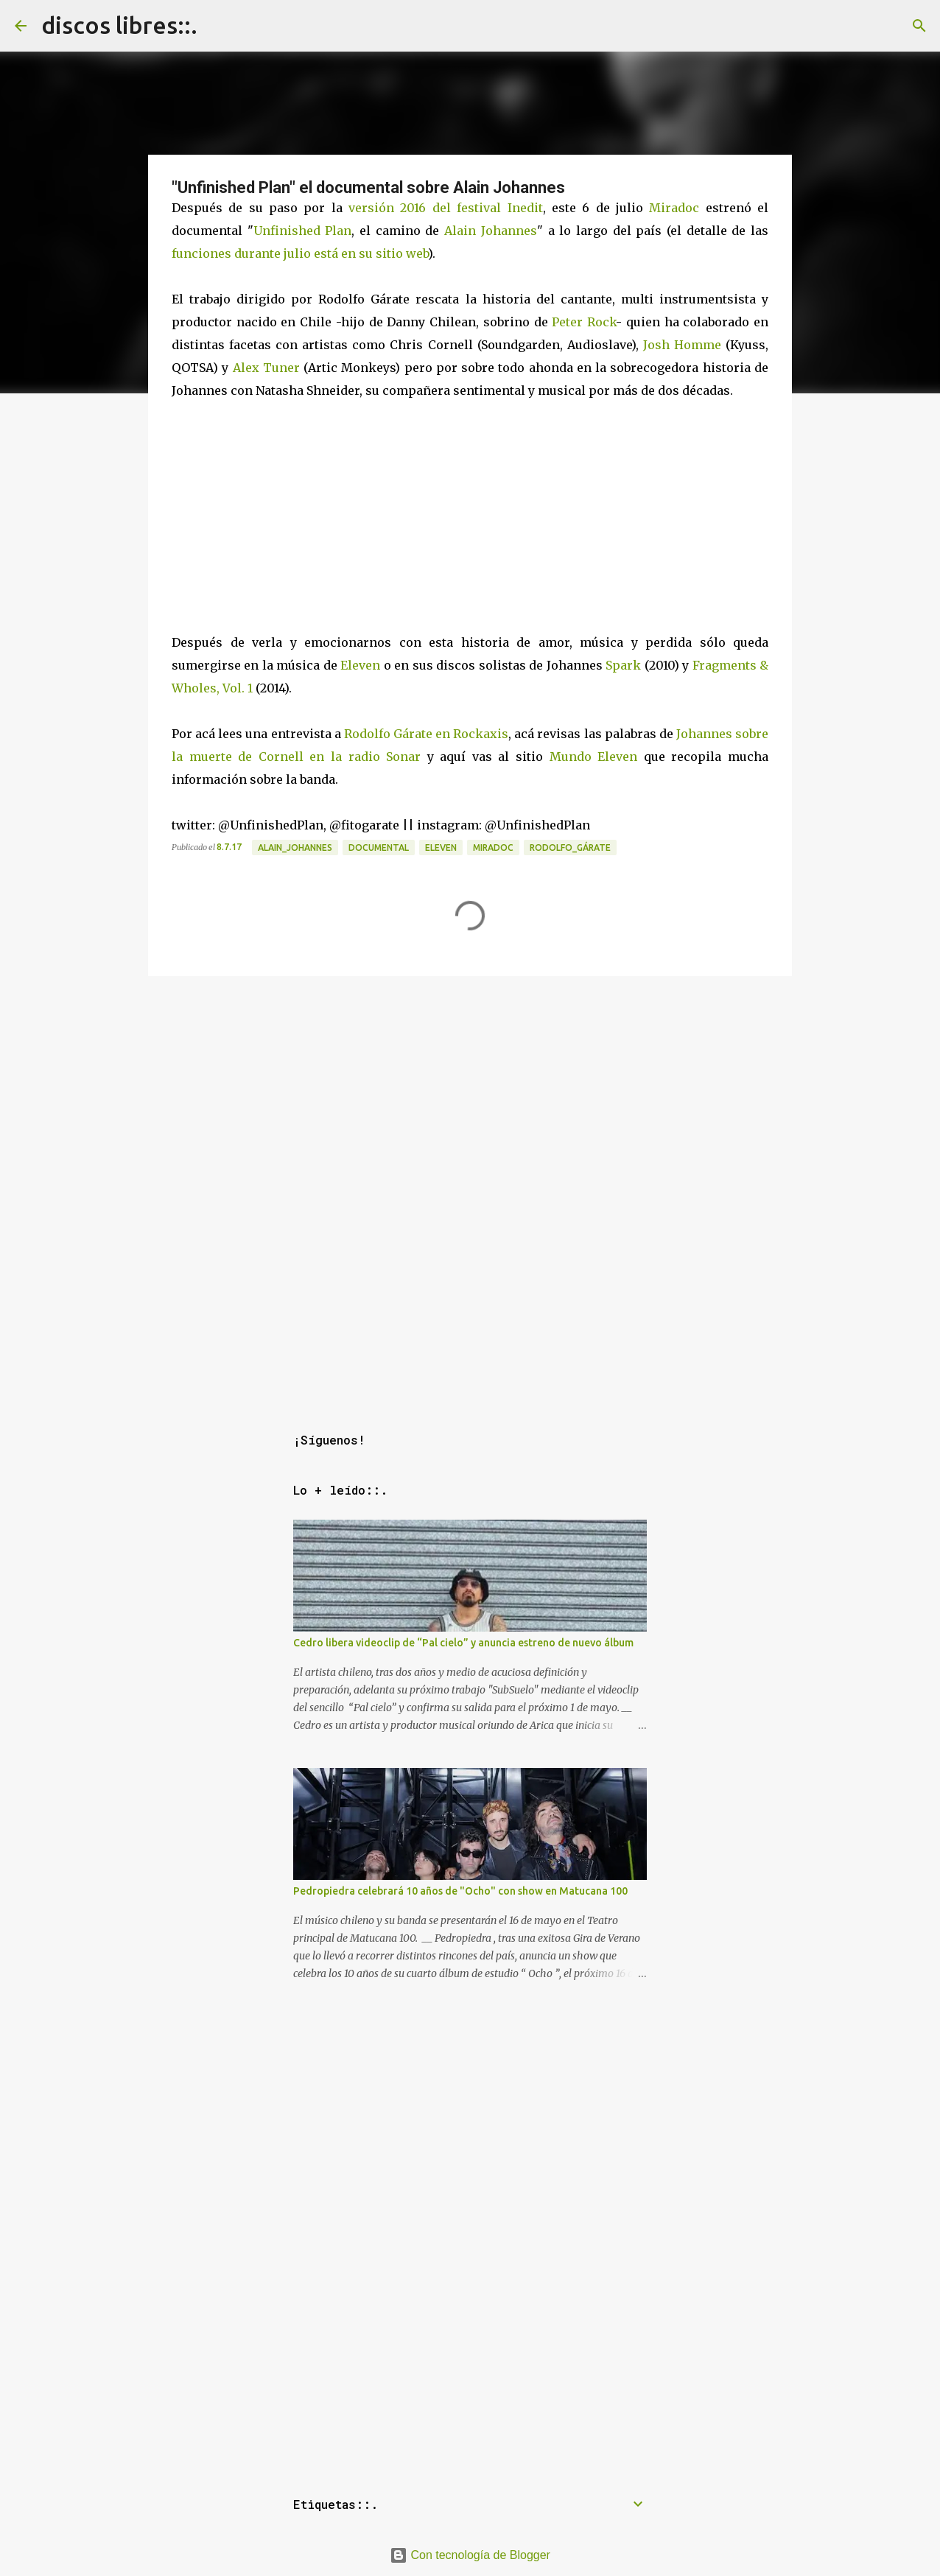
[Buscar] (919, 25)
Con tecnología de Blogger (470, 2555)
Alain (460, 230)
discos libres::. (119, 25)
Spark (623, 665)
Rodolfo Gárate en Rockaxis (426, 733)
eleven (441, 847)
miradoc (493, 847)
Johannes (509, 230)
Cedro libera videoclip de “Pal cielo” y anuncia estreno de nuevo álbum (463, 1643)
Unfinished (286, 230)
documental (378, 847)
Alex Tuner (266, 367)
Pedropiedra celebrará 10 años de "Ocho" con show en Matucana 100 (460, 1891)
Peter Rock (584, 322)
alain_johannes (295, 847)
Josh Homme (682, 344)
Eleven (360, 665)
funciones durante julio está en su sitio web (300, 253)
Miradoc (674, 207)
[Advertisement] (470, 1085)
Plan (338, 230)
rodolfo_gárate (570, 847)
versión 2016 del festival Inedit (445, 207)
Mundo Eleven (594, 756)
